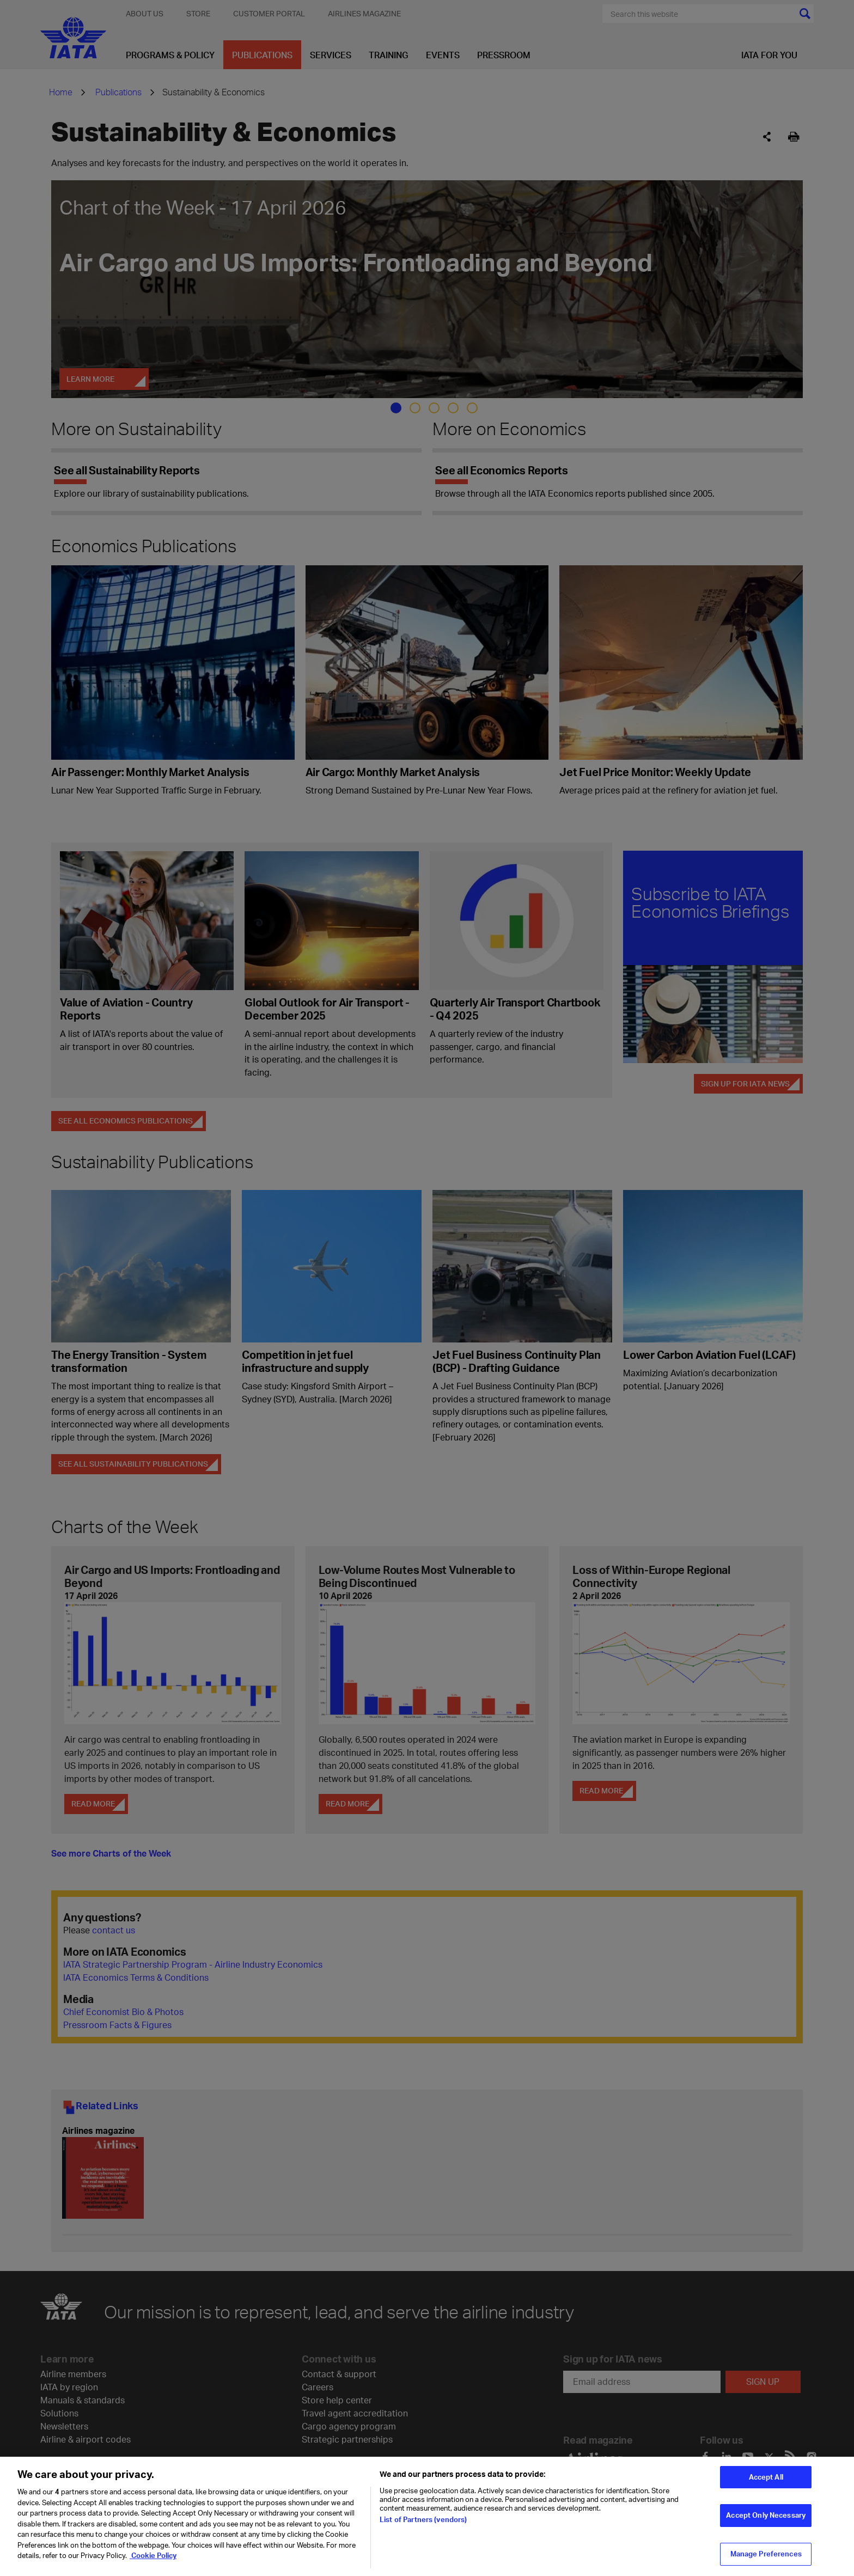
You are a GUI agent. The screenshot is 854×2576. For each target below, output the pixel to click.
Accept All (766, 2481)
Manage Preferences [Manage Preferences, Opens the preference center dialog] (766, 2558)
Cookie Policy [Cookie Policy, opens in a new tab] (153, 2560)
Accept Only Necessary (766, 2520)
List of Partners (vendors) (423, 2524)
